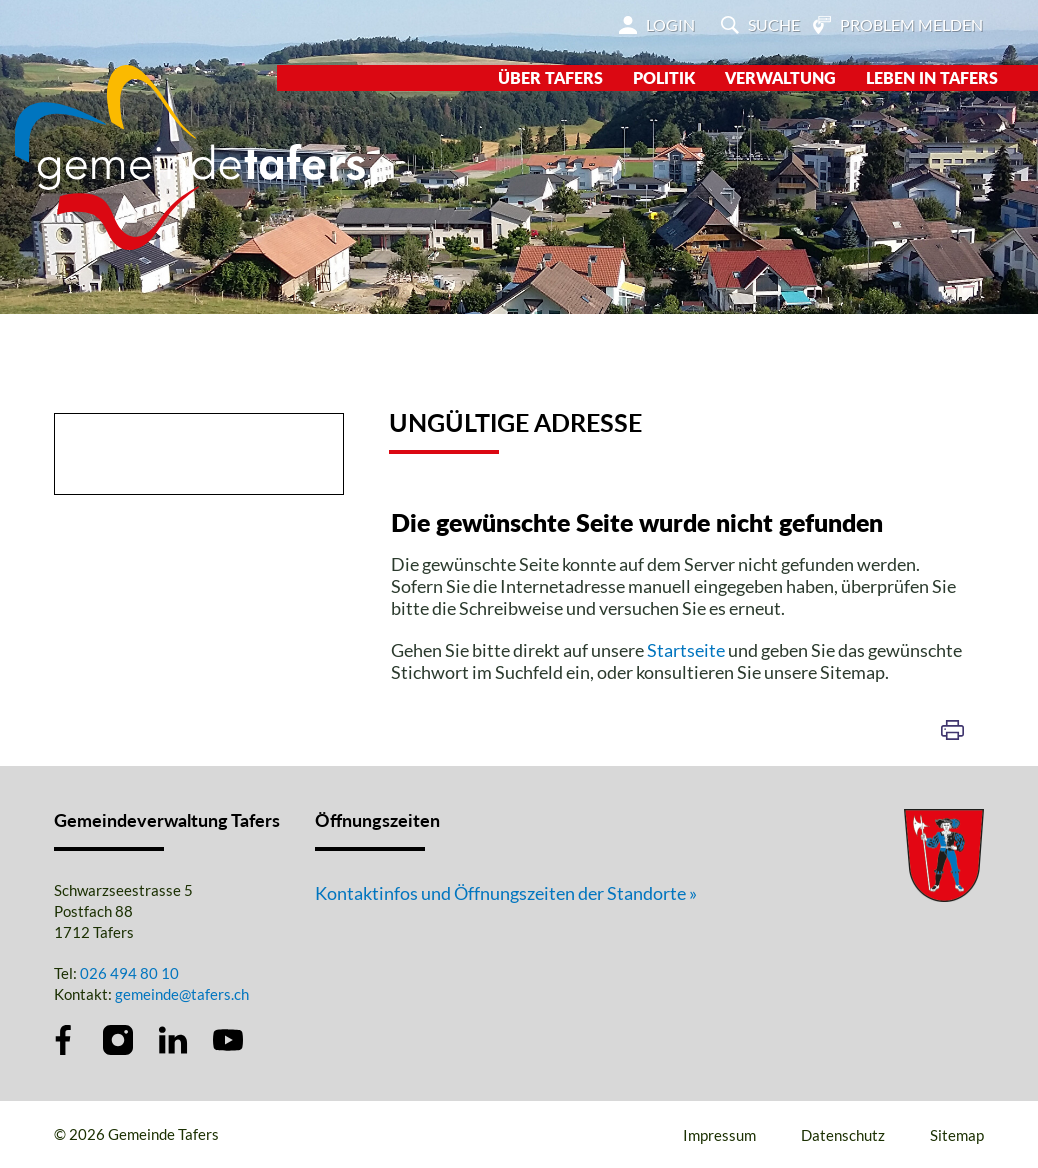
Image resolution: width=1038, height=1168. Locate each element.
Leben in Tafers (932, 77)
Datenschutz (843, 1135)
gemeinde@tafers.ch (182, 994)
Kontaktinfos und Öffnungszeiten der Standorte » (506, 893)
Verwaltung (780, 77)
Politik (664, 77)
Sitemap (957, 1135)
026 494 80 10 (129, 973)
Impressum (719, 1135)
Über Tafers (550, 77)
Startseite (686, 650)
